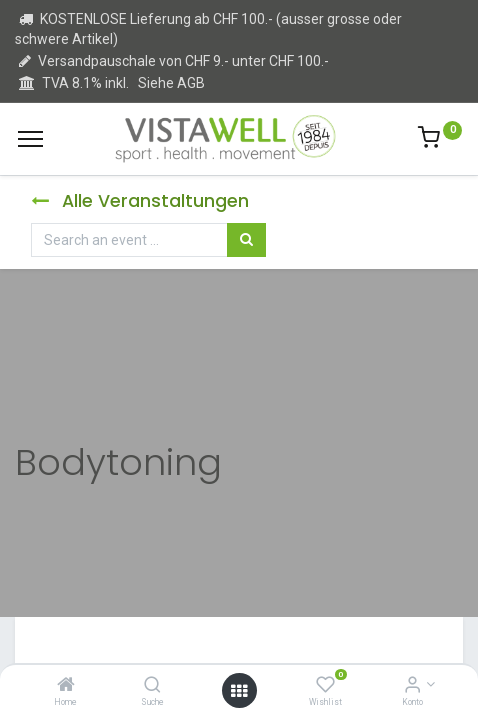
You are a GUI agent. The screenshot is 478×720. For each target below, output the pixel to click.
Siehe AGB (171, 83)
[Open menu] (239, 691)
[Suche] (152, 686)
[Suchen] (246, 240)
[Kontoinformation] (412, 686)
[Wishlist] (325, 686)
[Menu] (30, 139)
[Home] (66, 686)
